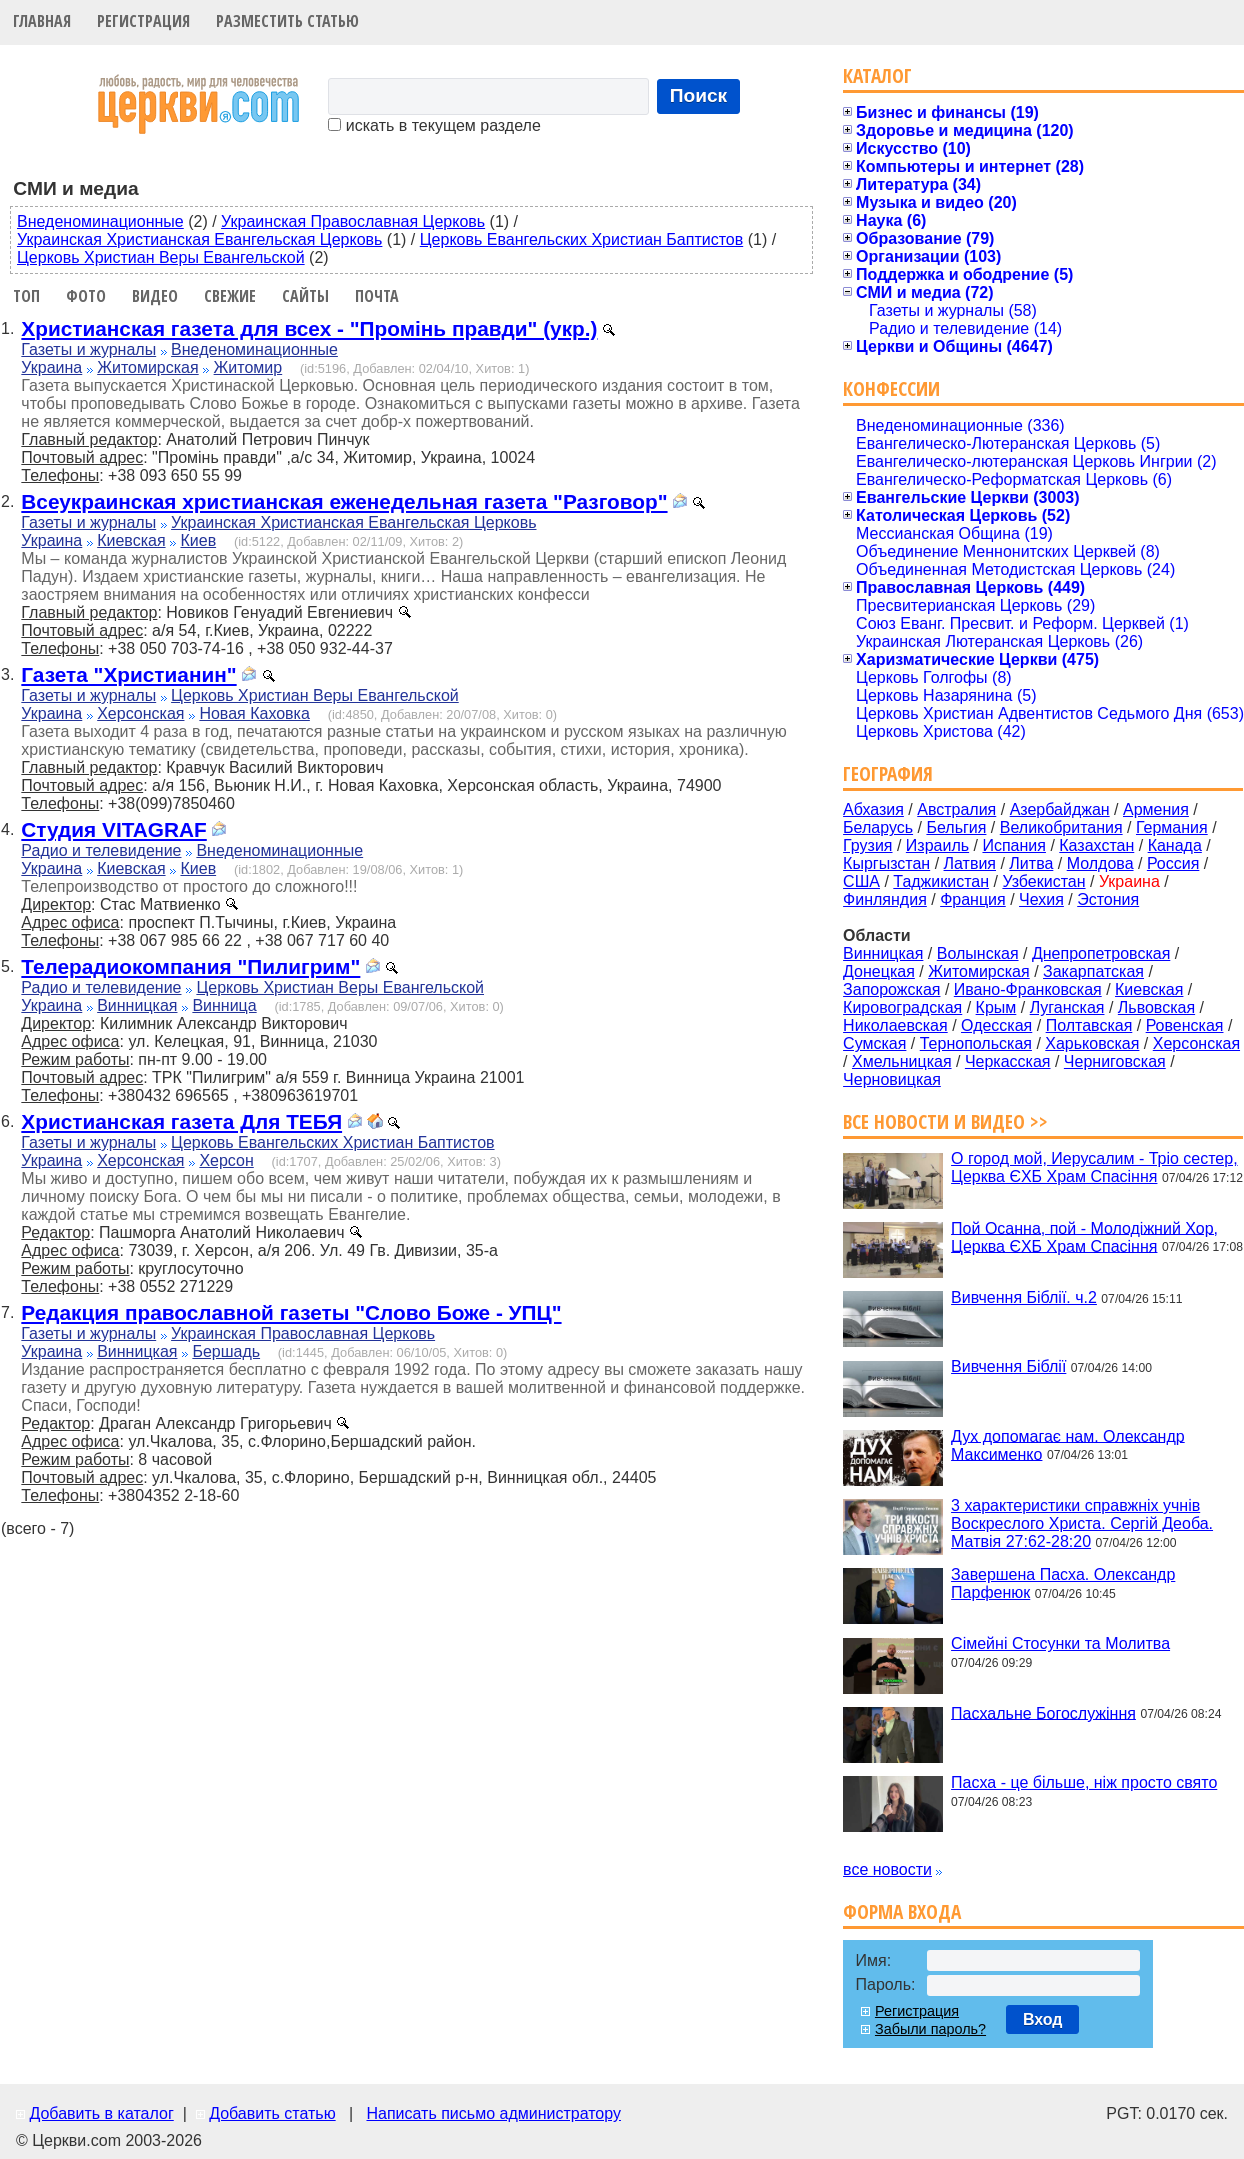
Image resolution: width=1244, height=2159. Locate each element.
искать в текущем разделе (434, 125)
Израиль (937, 845)
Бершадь (226, 1351)
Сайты (305, 296)
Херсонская (140, 713)
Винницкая (137, 1005)
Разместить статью (287, 21)
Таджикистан (941, 881)
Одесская (996, 1025)
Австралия (956, 809)
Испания (1014, 845)
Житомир (248, 367)
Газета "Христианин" (128, 674)
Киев (198, 540)
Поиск (699, 95)
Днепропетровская (1101, 953)
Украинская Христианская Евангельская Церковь (199, 239)
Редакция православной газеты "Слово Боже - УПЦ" (291, 1312)
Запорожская (891, 989)
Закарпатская (1093, 971)
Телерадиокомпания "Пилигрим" (190, 966)
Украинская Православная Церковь (353, 221)
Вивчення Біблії (1008, 1366)
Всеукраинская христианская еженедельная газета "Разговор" (344, 501)
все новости (887, 1869)
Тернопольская (976, 1043)
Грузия (867, 845)
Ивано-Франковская (1028, 989)
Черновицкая (892, 1079)
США (861, 881)
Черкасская (1008, 1061)
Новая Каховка (254, 713)
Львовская (1156, 1007)
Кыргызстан (886, 863)
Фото (86, 296)
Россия (1173, 863)
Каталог (877, 75)
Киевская (131, 540)
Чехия (1041, 899)
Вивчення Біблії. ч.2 (1024, 1297)
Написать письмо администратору (493, 2113)
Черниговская (1115, 1061)
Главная (42, 21)
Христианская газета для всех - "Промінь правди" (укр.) (309, 328)
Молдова (1100, 863)
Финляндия (885, 899)
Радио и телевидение (101, 850)
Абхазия (873, 809)
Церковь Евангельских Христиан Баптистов (581, 239)
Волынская (978, 953)
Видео (155, 296)
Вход (1043, 2019)
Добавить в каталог (101, 2113)
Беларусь (878, 827)
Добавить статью (272, 2113)
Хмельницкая (902, 1061)
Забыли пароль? (930, 2029)
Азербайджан (1060, 809)
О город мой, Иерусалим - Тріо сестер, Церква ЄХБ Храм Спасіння (1094, 1167)
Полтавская (1089, 1025)
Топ (26, 296)
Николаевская (895, 1025)
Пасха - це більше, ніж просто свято (1084, 1782)
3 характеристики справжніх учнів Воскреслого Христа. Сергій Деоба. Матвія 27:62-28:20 (1082, 1523)
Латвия (970, 863)
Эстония (1108, 899)
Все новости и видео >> (945, 1121)
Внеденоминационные (100, 221)
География (888, 773)
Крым (996, 1007)
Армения (1156, 809)
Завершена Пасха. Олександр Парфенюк (1063, 1583)
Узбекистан (1043, 881)
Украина (51, 367)
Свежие (230, 296)
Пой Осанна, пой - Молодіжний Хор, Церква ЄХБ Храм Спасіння (1084, 1236)
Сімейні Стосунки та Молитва (1060, 1643)
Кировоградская (902, 1007)
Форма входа (902, 1911)
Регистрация (143, 21)
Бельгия (956, 827)
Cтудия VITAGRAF (113, 829)
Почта (377, 296)
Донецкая (879, 971)
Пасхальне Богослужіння (1043, 1712)
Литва (1031, 863)
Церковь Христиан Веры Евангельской (161, 257)
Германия (1172, 827)
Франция (973, 899)
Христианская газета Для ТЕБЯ (181, 1121)
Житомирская (148, 367)
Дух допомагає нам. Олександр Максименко (1068, 1444)
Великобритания (1061, 827)
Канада (1175, 845)
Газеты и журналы (88, 349)
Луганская (1067, 1007)
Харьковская (1092, 1043)
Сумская (874, 1043)
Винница (224, 1005)
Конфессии (891, 388)
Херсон (226, 1160)
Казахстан (1096, 845)
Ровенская (1185, 1025)
